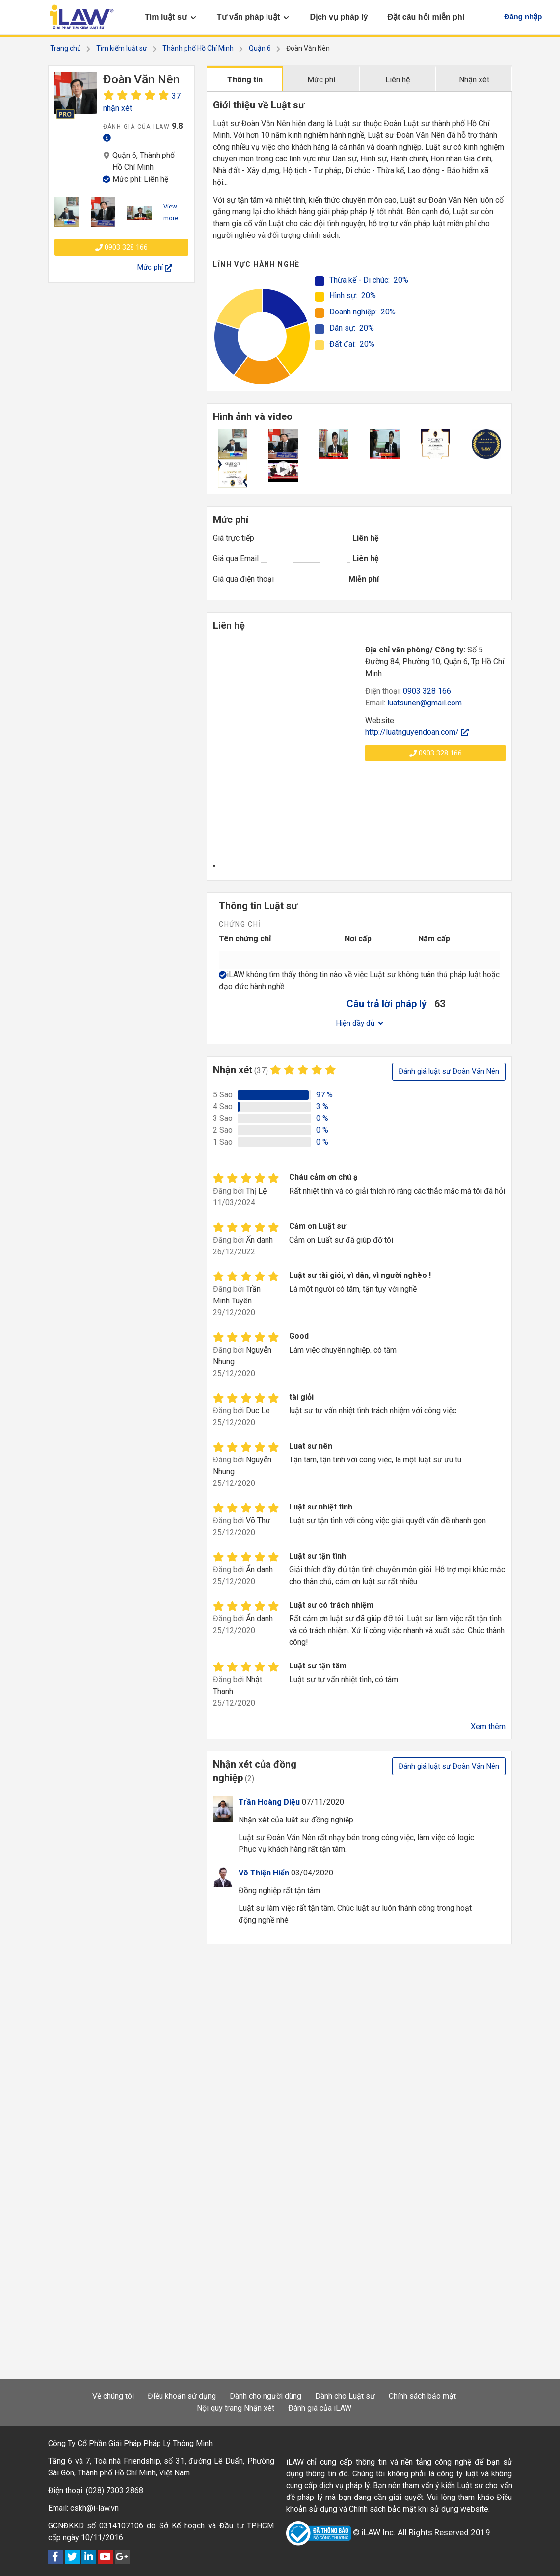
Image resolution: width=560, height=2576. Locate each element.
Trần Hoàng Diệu (269, 1802)
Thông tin (245, 79)
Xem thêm (488, 1726)
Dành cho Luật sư (345, 2396)
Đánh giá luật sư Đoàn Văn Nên (449, 1071)
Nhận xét (474, 79)
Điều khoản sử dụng (182, 2396)
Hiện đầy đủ (359, 1023)
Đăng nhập (523, 16)
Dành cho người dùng (265, 2396)
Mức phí (321, 79)
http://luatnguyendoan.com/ (417, 732)
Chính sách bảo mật (422, 2396)
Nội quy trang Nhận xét (235, 2408)
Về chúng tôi (113, 2396)
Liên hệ (397, 79)
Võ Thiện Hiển (264, 1872)
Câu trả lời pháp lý (387, 1004)
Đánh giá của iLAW (319, 2408)
